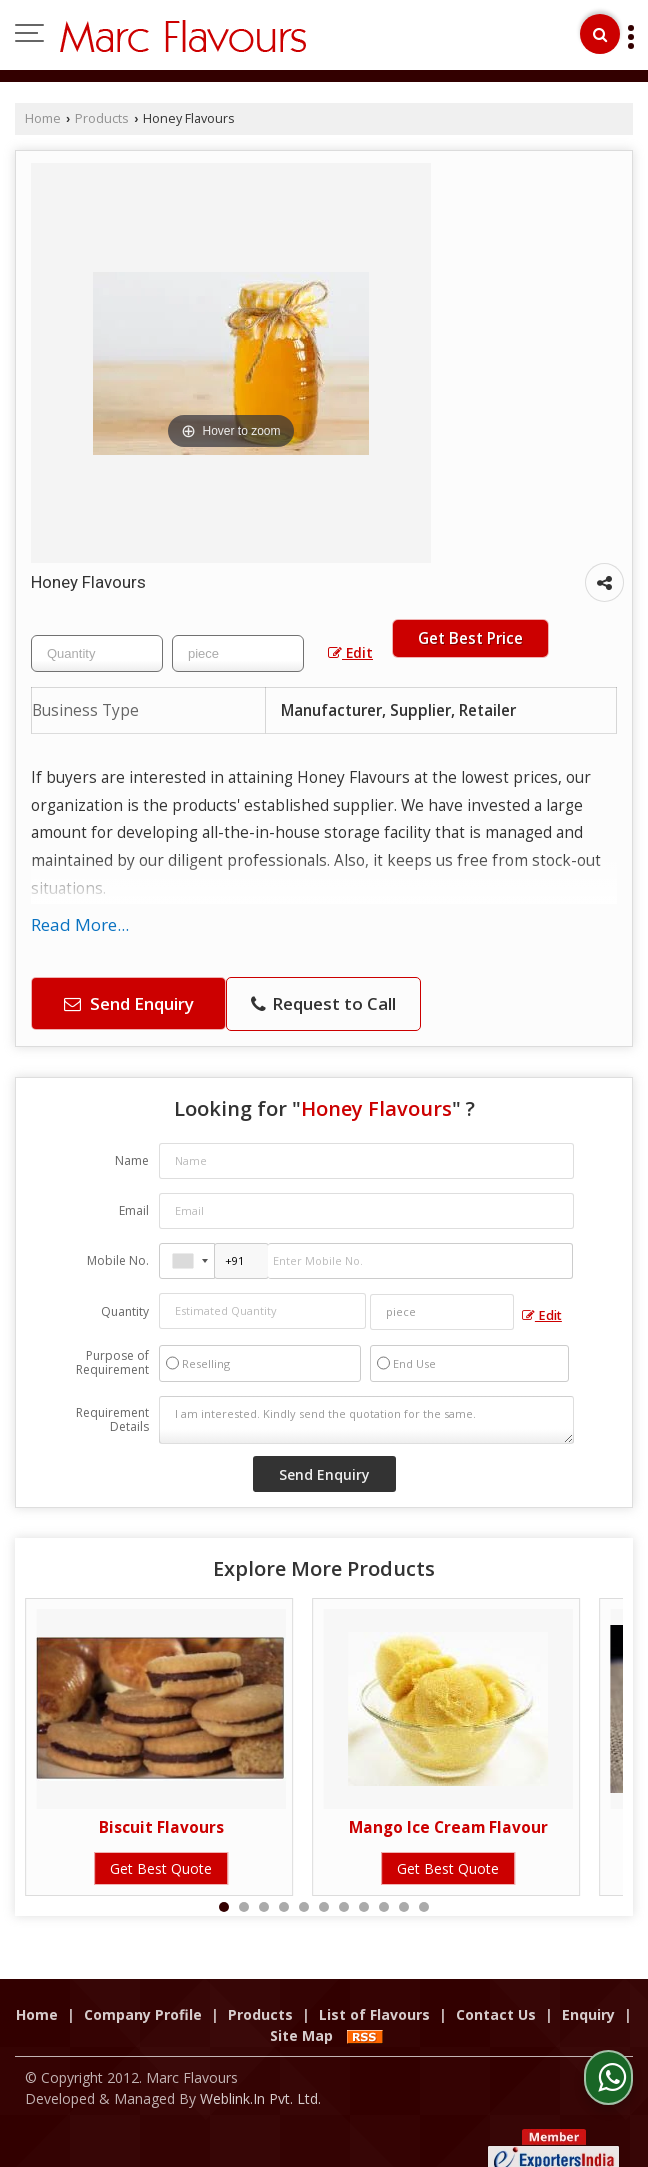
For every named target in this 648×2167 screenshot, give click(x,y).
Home (43, 118)
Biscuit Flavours (161, 1827)
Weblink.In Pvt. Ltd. (260, 2077)
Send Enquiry (129, 1003)
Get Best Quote (161, 1868)
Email (134, 1210)
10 (404, 1907)
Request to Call (323, 1003)
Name (132, 1160)
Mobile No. (118, 1260)
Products (102, 118)
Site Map (301, 2014)
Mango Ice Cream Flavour (448, 1827)
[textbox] (238, 653)
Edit (350, 652)
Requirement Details (112, 1420)
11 (424, 1907)
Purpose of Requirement (112, 1363)
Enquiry (588, 1993)
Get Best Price (470, 638)
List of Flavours (374, 1993)
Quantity (125, 1311)
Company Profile (143, 1993)
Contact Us (496, 1993)
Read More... (80, 924)
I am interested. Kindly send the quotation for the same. (366, 1420)
